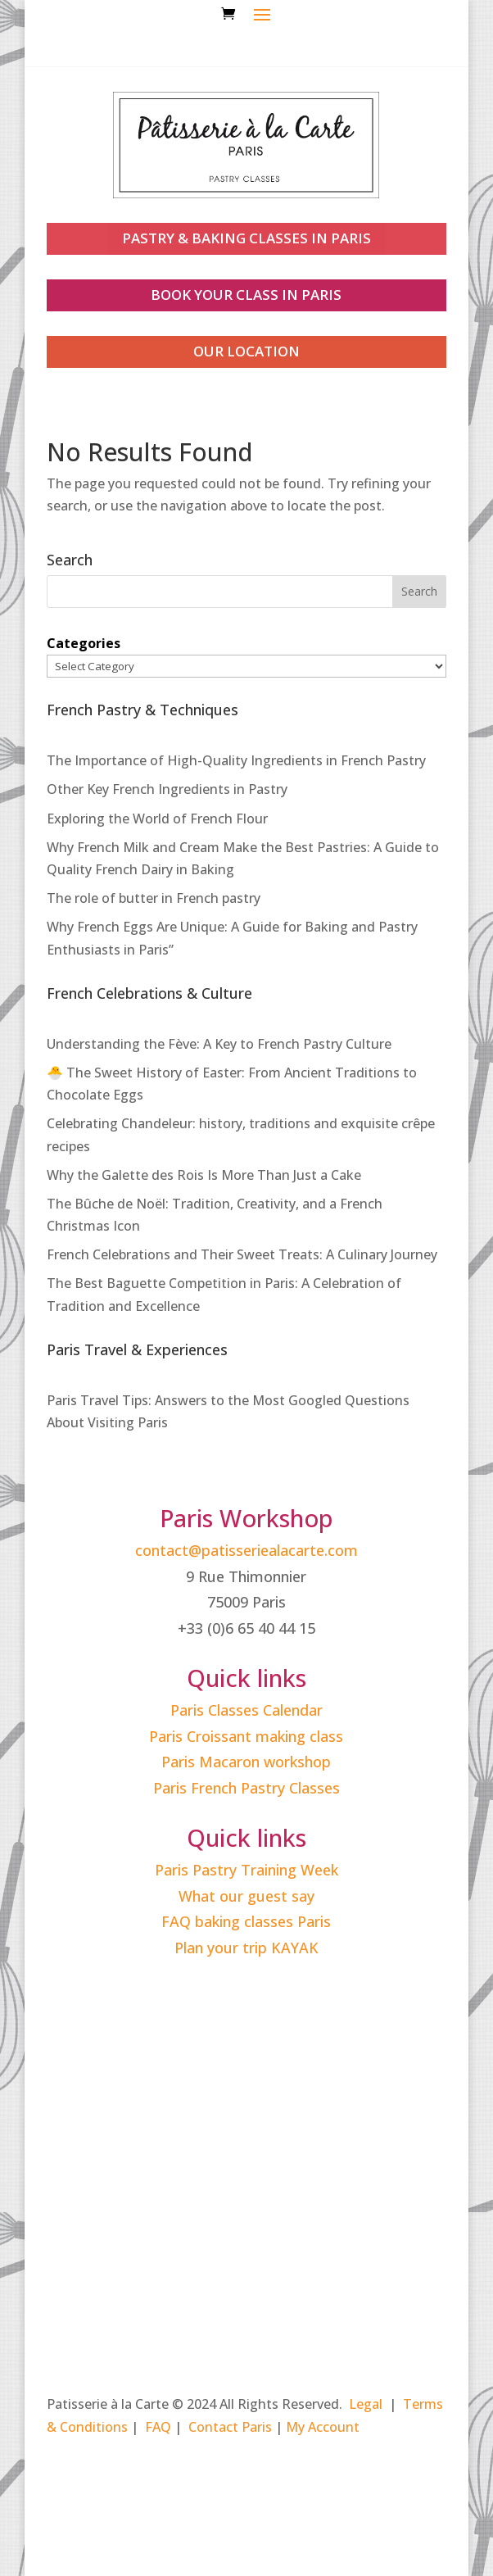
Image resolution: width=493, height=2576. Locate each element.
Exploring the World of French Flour (157, 819)
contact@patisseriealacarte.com (246, 1550)
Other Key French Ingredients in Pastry (167, 789)
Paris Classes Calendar (246, 1710)
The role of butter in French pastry (153, 898)
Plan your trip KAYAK (246, 1947)
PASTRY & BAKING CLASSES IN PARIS (246, 238)
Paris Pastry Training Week (246, 1870)
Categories (83, 643)
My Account (323, 2427)
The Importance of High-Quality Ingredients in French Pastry (236, 760)
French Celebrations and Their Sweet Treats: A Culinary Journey (242, 1254)
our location (246, 351)
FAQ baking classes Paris (246, 1921)
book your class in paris (246, 294)
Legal (365, 2404)
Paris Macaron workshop (246, 1761)
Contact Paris (230, 2427)
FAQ (158, 2427)
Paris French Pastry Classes (246, 1788)
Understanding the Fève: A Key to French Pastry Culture (219, 1044)
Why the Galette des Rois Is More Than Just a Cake (204, 1175)
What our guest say (246, 1896)
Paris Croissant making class (246, 1736)
